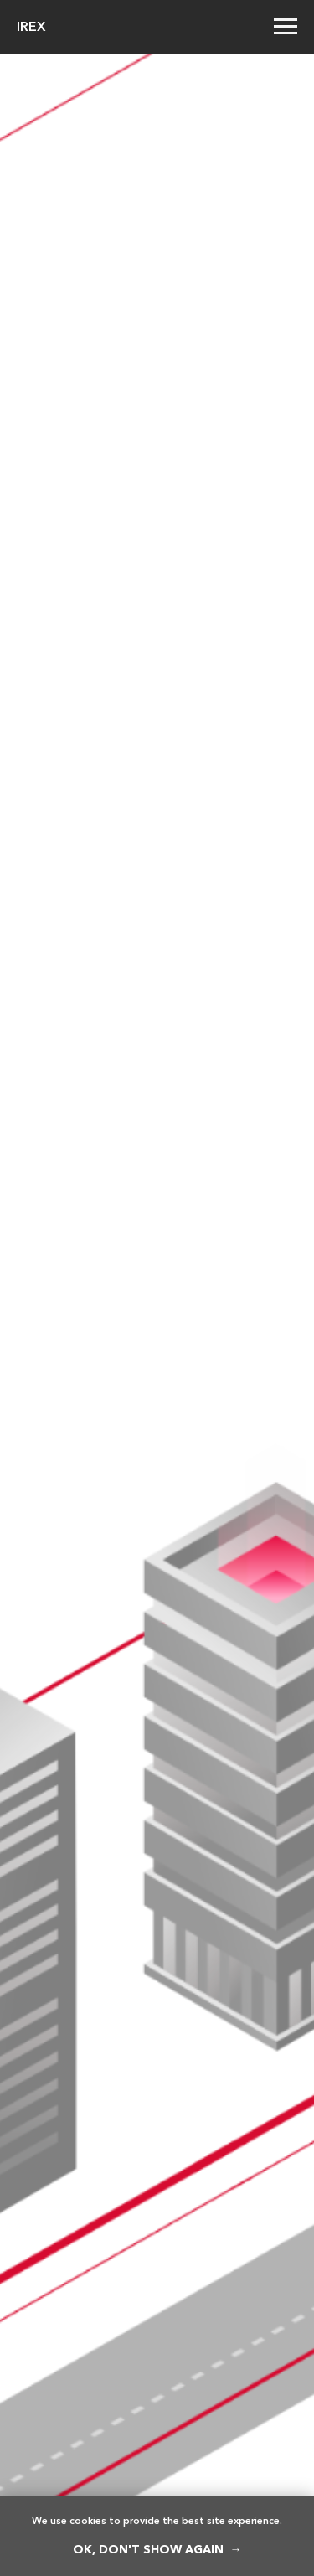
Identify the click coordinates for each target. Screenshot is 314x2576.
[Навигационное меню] (285, 26)
